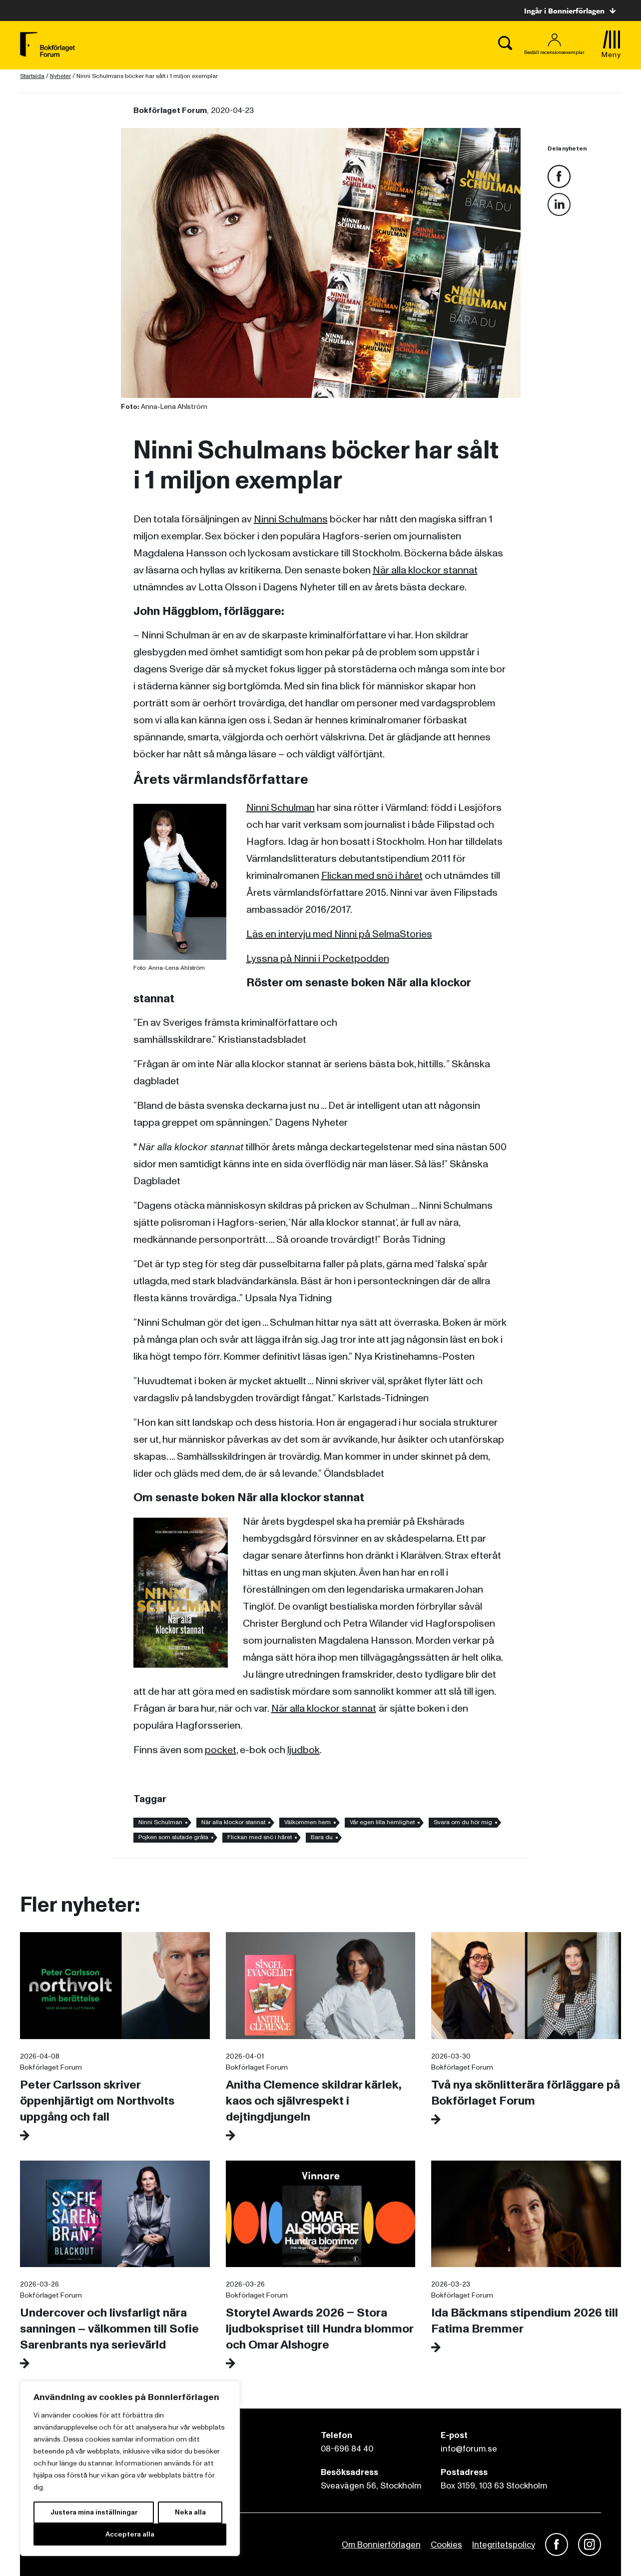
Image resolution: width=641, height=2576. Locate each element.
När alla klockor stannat (425, 570)
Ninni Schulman (280, 808)
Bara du (322, 1837)
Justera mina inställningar (93, 2512)
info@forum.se (469, 2449)
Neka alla (190, 2512)
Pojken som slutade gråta (173, 1837)
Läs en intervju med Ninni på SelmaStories (339, 934)
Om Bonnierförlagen (381, 2545)
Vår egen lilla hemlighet (382, 1822)
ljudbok (303, 1750)
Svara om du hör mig (463, 1822)
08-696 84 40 (347, 2449)
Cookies (446, 2545)
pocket (220, 1750)
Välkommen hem (307, 1822)
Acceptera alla (129, 2534)
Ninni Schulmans (291, 519)
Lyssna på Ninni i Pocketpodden (317, 959)
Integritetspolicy (503, 2545)
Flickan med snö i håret (372, 876)
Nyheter (60, 76)
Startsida (32, 76)
